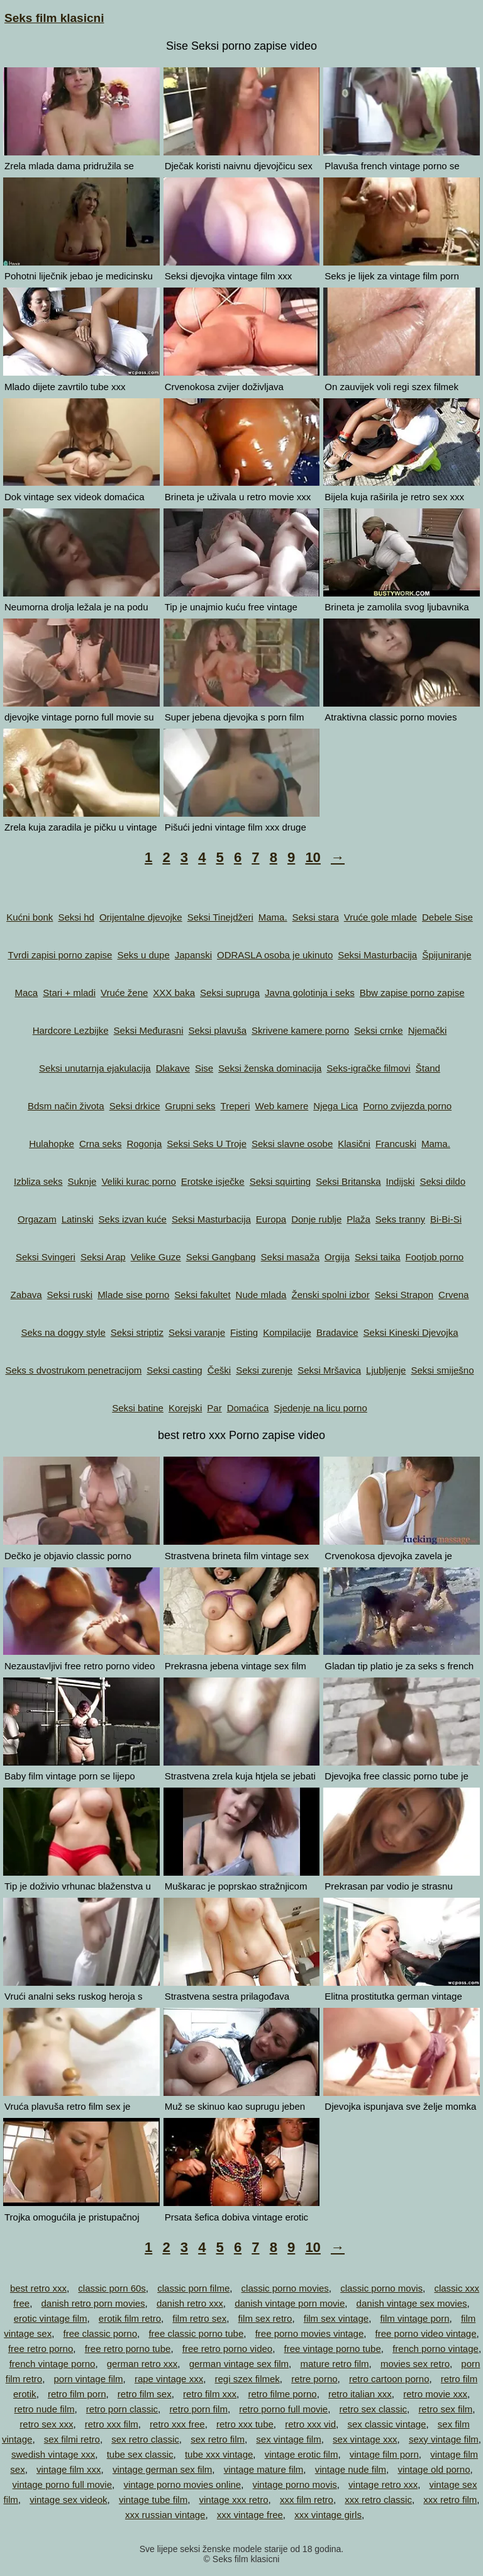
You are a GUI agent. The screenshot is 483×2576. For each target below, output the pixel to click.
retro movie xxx (435, 2393)
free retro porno (40, 2348)
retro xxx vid (310, 2424)
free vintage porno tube (332, 2348)
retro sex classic (374, 2409)
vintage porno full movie (62, 2484)
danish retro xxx (190, 2303)
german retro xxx (142, 2363)
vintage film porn (384, 2454)
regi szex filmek (246, 2378)
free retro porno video (227, 2348)
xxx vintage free (250, 2514)
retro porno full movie (283, 2409)
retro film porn (77, 2393)
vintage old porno (433, 2469)
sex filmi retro (72, 2439)
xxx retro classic (378, 2499)
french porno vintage (435, 2348)
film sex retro (265, 2318)
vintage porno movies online (182, 2484)
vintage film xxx (68, 2469)
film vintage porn (414, 2318)
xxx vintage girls (328, 2514)
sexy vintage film (444, 2439)
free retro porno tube (128, 2348)
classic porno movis (381, 2288)
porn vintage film (88, 2378)
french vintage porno (52, 2363)
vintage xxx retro (234, 2499)
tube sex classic (140, 2454)
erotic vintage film (50, 2318)
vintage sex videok (68, 2499)
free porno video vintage (426, 2333)
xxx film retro (306, 2499)
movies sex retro (415, 2363)
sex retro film (218, 2439)
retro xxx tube (245, 2424)
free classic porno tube (195, 2333)
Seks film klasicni (54, 18)
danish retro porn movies (93, 2303)
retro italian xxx (360, 2393)
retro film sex (145, 2393)
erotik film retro (130, 2318)
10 (312, 857)
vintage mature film (264, 2469)
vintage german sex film (162, 2469)
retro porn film (198, 2409)
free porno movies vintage (309, 2333)
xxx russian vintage (165, 2514)
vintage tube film (153, 2499)
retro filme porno (282, 2393)
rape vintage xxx (169, 2378)
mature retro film (334, 2363)
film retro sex (199, 2318)
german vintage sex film (239, 2363)
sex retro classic (145, 2439)
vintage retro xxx (383, 2484)
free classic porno (100, 2333)
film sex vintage (336, 2318)
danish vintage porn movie (290, 2303)
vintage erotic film (301, 2454)
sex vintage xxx (365, 2439)
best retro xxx (38, 2288)
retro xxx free (177, 2424)
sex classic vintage (386, 2424)
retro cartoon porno (389, 2378)
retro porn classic (122, 2409)
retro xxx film (111, 2424)
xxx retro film (450, 2499)
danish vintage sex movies (412, 2303)
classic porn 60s (112, 2288)
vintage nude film (350, 2469)
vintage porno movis (295, 2484)
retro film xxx (209, 2393)
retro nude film (44, 2409)
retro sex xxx (46, 2424)
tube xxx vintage (219, 2454)
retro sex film (445, 2409)
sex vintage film (288, 2439)
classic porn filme (193, 2288)
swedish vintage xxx (53, 2454)
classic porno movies (285, 2288)
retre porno (314, 2378)
